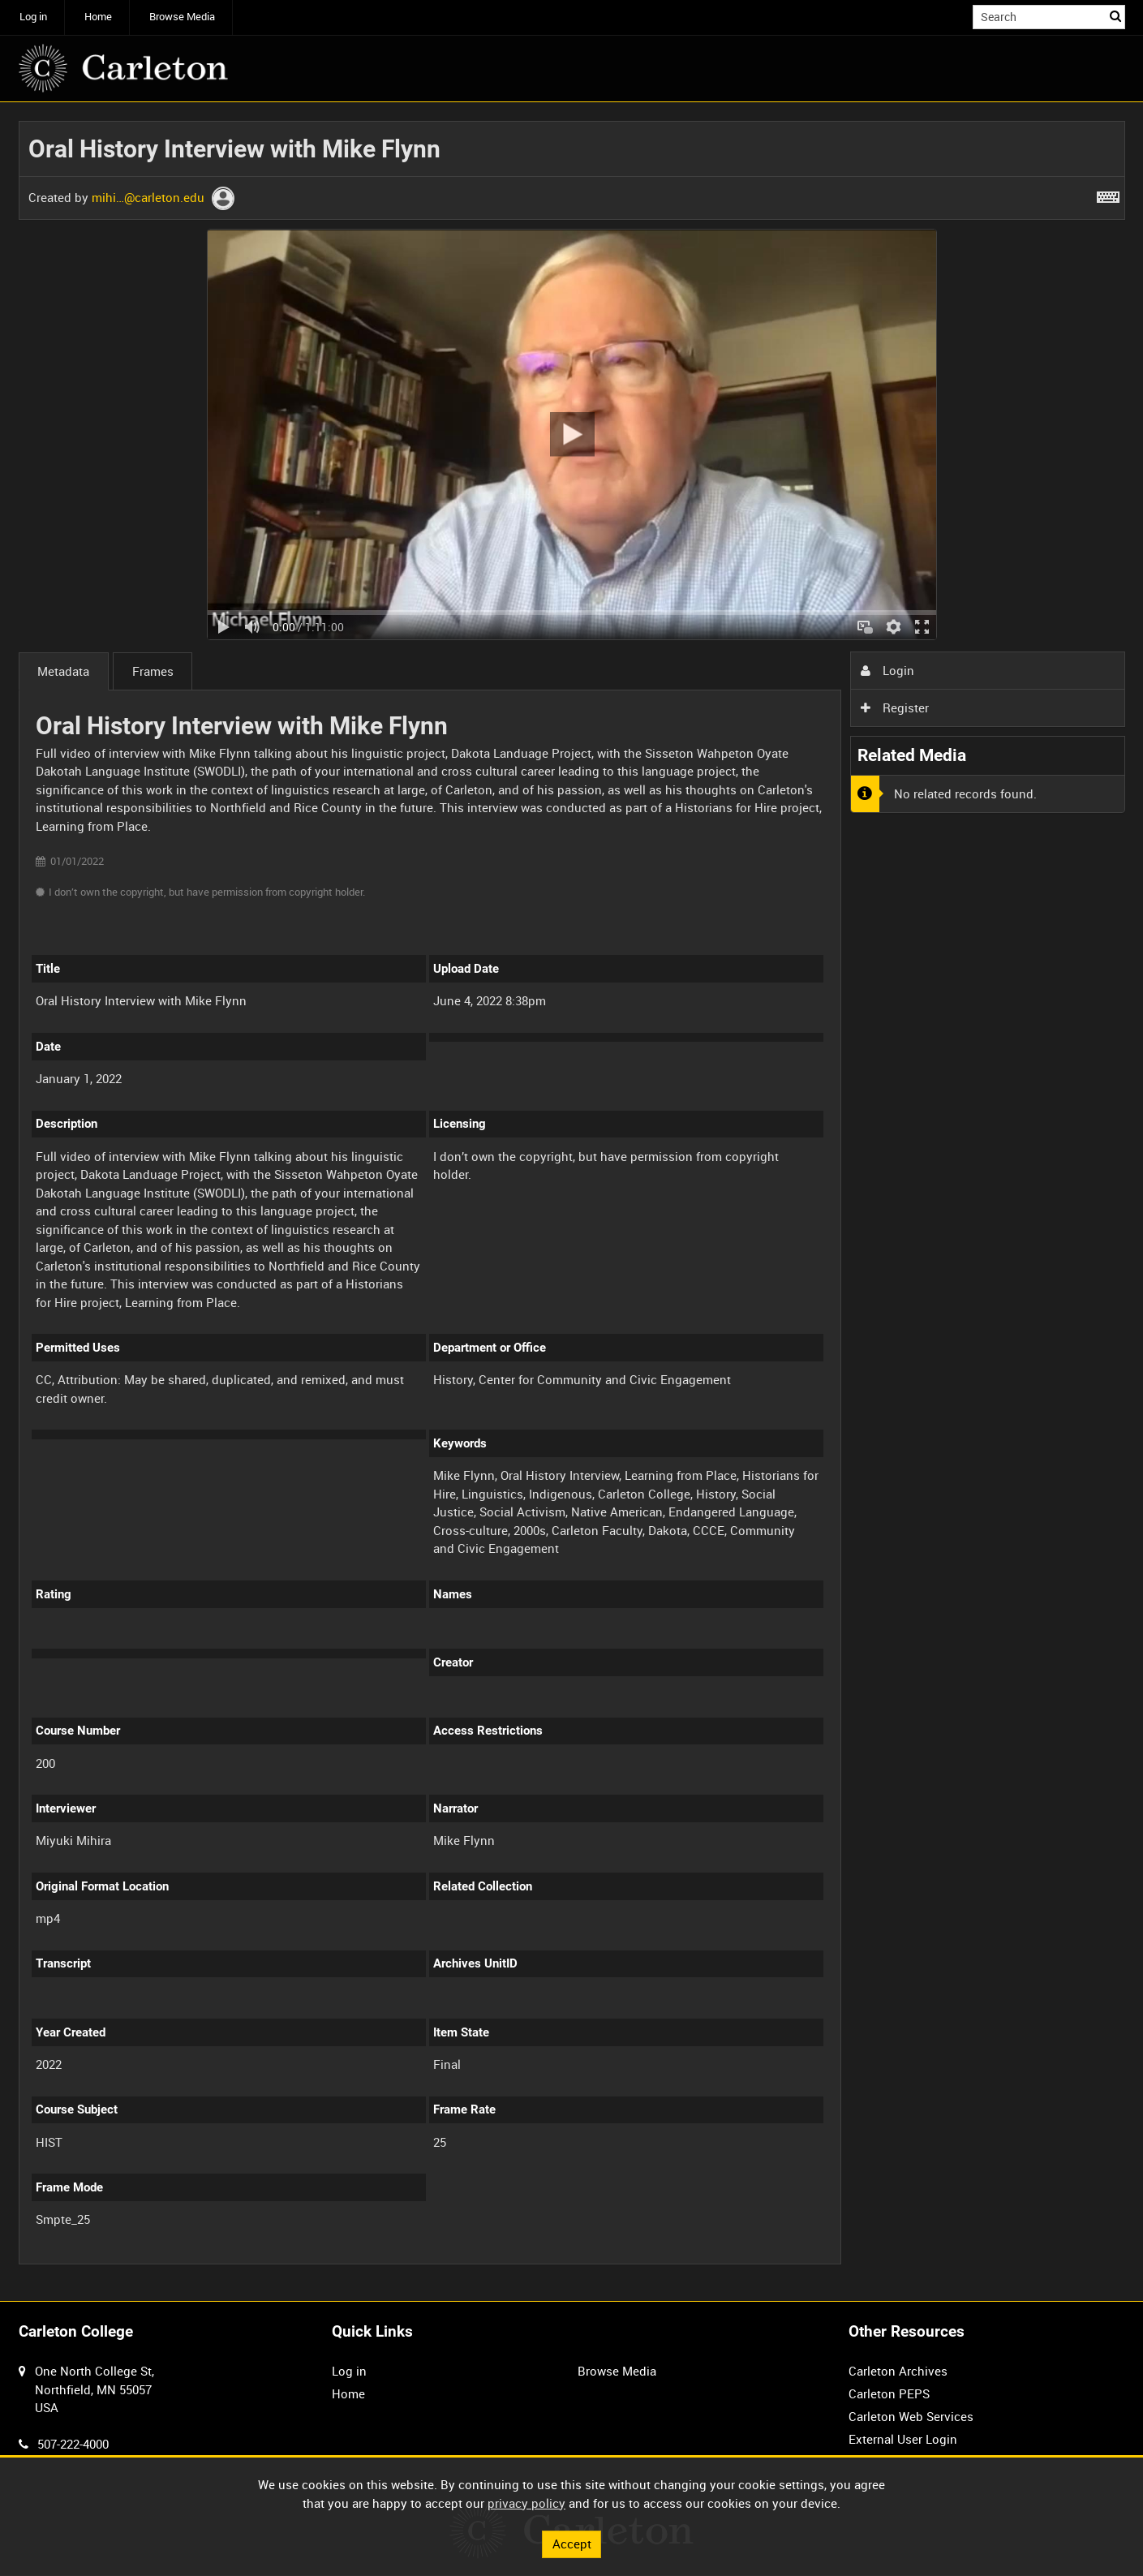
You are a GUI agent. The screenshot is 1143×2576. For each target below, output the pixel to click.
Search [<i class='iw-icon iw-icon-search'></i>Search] (1115, 16)
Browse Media (182, 17)
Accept (571, 2543)
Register (895, 707)
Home (98, 17)
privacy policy (526, 2503)
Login (887, 670)
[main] (572, 1202)
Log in (33, 17)
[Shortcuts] (1108, 194)
